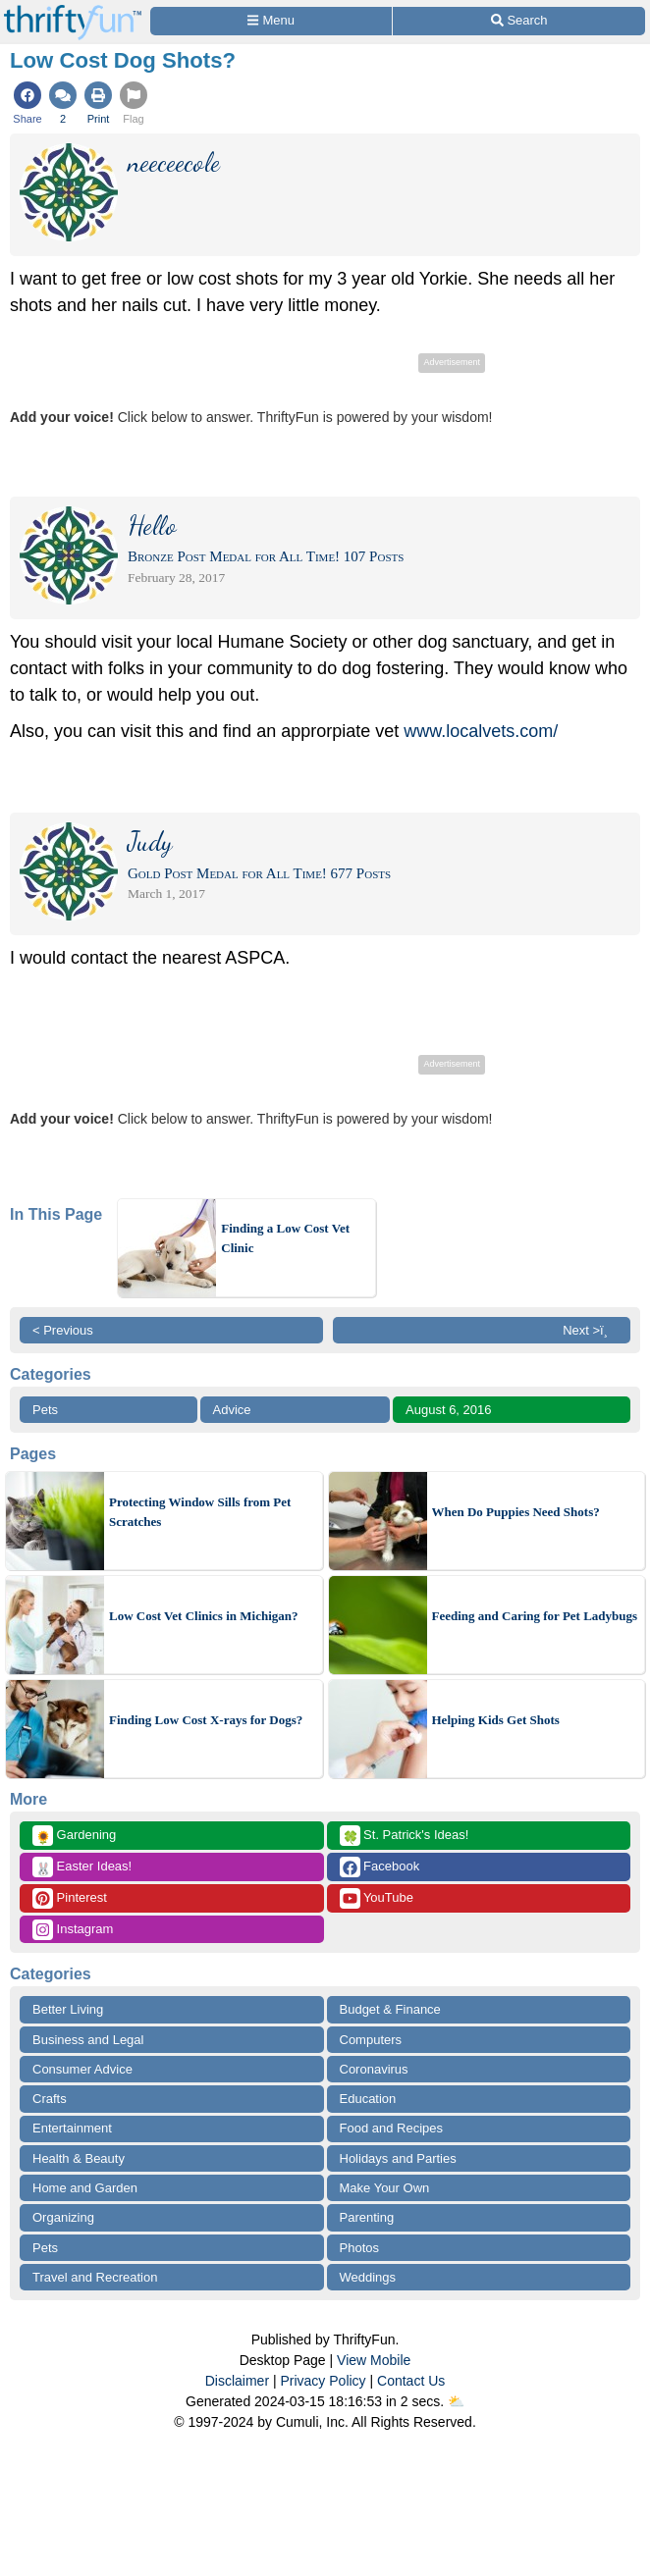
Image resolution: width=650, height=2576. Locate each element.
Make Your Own (385, 2188)
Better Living (67, 2009)
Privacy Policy (322, 2381)
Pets (45, 1409)
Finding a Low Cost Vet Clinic (285, 1238)
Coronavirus (374, 2069)
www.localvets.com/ (481, 731)
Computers (371, 2039)
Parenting (367, 2217)
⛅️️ (456, 2401)
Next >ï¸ (590, 1330)
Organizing (63, 2217)
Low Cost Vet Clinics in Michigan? (203, 1615)
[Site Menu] (271, 21)
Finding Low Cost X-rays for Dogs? (205, 1719)
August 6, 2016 (448, 1409)
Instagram (72, 1929)
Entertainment (72, 2128)
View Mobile (373, 2360)
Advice (232, 1409)
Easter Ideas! (82, 1867)
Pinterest (69, 1898)
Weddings (368, 2277)
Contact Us (411, 2381)
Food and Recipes (392, 2128)
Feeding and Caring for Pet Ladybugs (535, 1615)
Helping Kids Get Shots (496, 1719)
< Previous (62, 1330)
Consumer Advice (82, 2069)
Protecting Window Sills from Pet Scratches (200, 1512)
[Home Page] (72, 11)
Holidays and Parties (398, 2158)
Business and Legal (87, 2039)
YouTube (376, 1898)
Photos (359, 2247)
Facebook (380, 1867)
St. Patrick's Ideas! (404, 1835)
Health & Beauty (78, 2158)
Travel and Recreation (94, 2277)
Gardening (74, 1835)
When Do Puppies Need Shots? (516, 1511)
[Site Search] (519, 21)
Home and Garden (84, 2188)
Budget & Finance (390, 2009)
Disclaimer (237, 2381)
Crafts (49, 2098)
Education (368, 2098)
